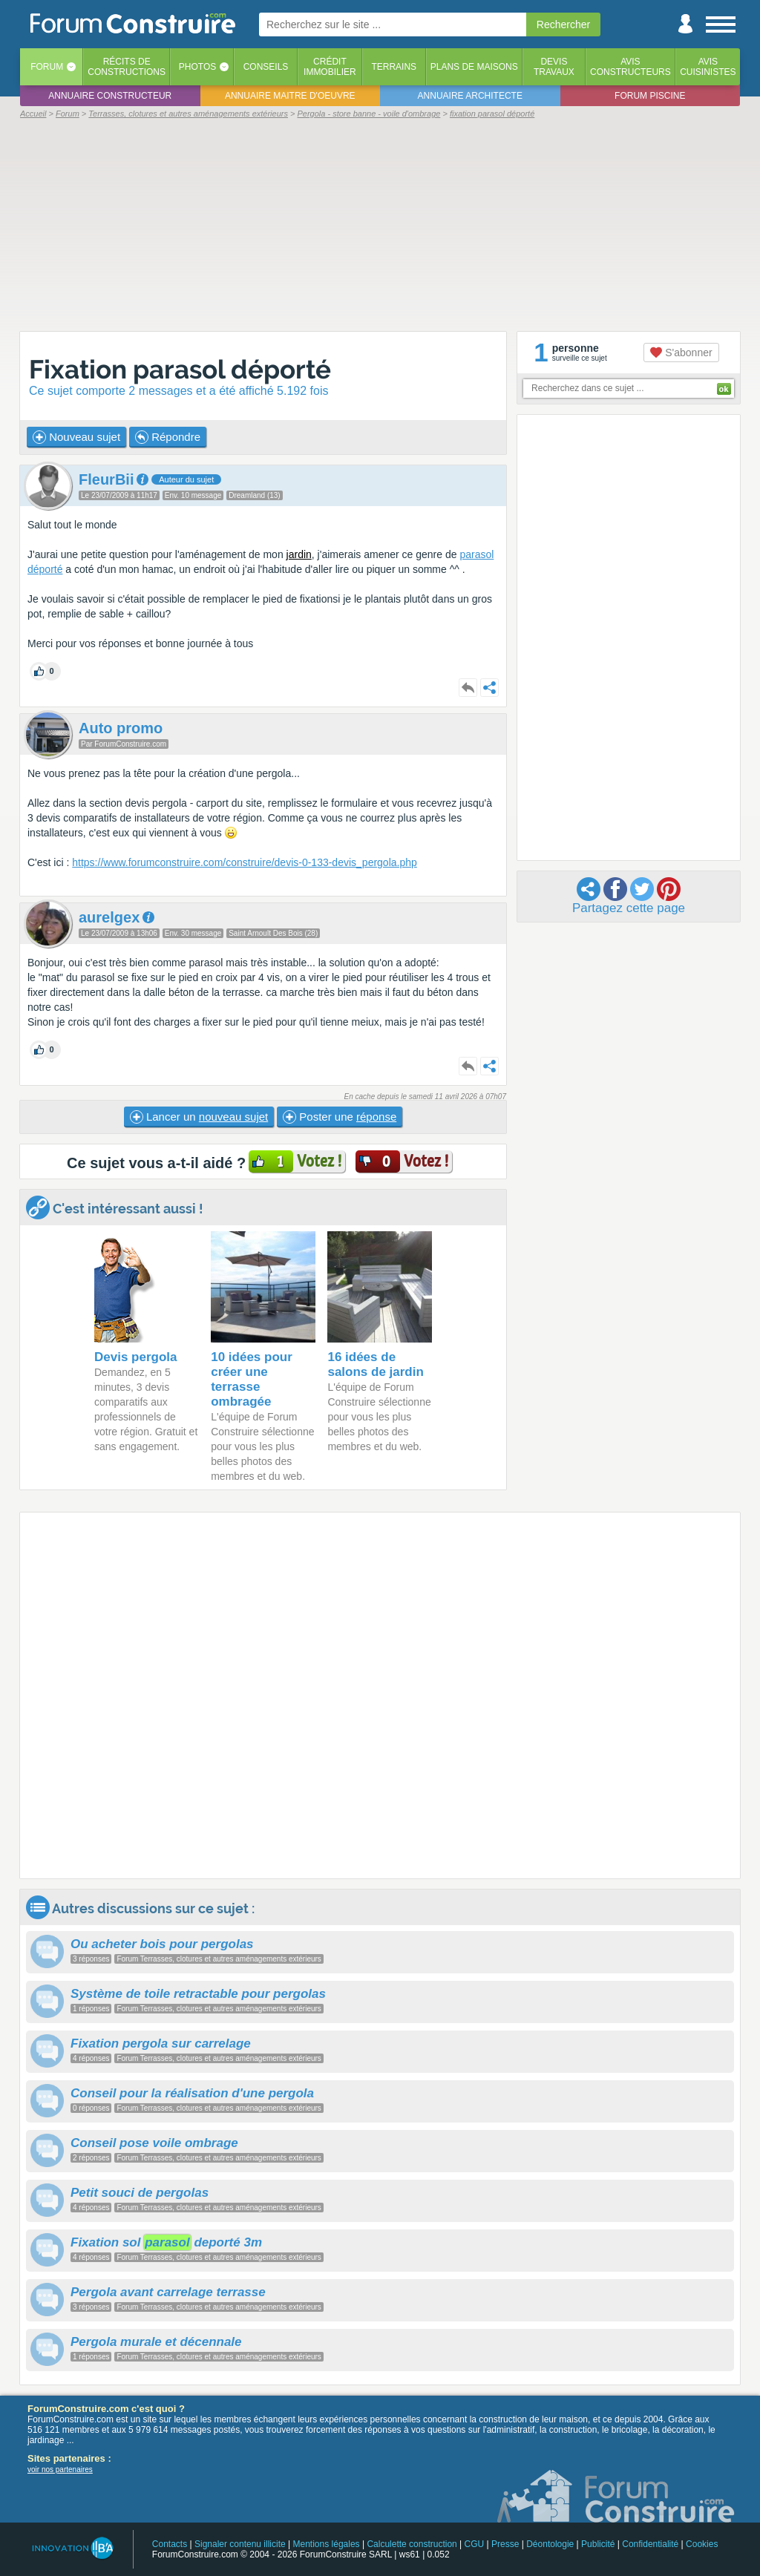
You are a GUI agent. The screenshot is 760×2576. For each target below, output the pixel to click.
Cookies (702, 2544)
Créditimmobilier (330, 66)
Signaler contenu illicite (240, 2544)
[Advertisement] (380, 224)
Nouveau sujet (76, 437)
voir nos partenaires (60, 2469)
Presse (505, 2544)
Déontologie (550, 2544)
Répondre (167, 437)
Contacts (169, 2544)
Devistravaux (554, 66)
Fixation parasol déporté (180, 369)
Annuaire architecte (470, 96)
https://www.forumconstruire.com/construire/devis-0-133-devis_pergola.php (244, 862)
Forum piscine (650, 96)
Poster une (339, 1117)
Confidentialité (650, 2544)
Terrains (393, 67)
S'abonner (681, 352)
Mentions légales (326, 2544)
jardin (299, 554)
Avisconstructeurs (630, 66)
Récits (127, 66)
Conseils (266, 67)
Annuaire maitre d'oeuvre (290, 96)
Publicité (598, 2544)
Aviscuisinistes (708, 66)
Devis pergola (135, 1357)
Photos (197, 67)
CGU (475, 2544)
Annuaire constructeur (109, 96)
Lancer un (199, 1117)
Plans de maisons (474, 67)
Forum (46, 67)
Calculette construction (411, 2544)
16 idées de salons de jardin (375, 1364)
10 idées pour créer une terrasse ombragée (251, 1379)
